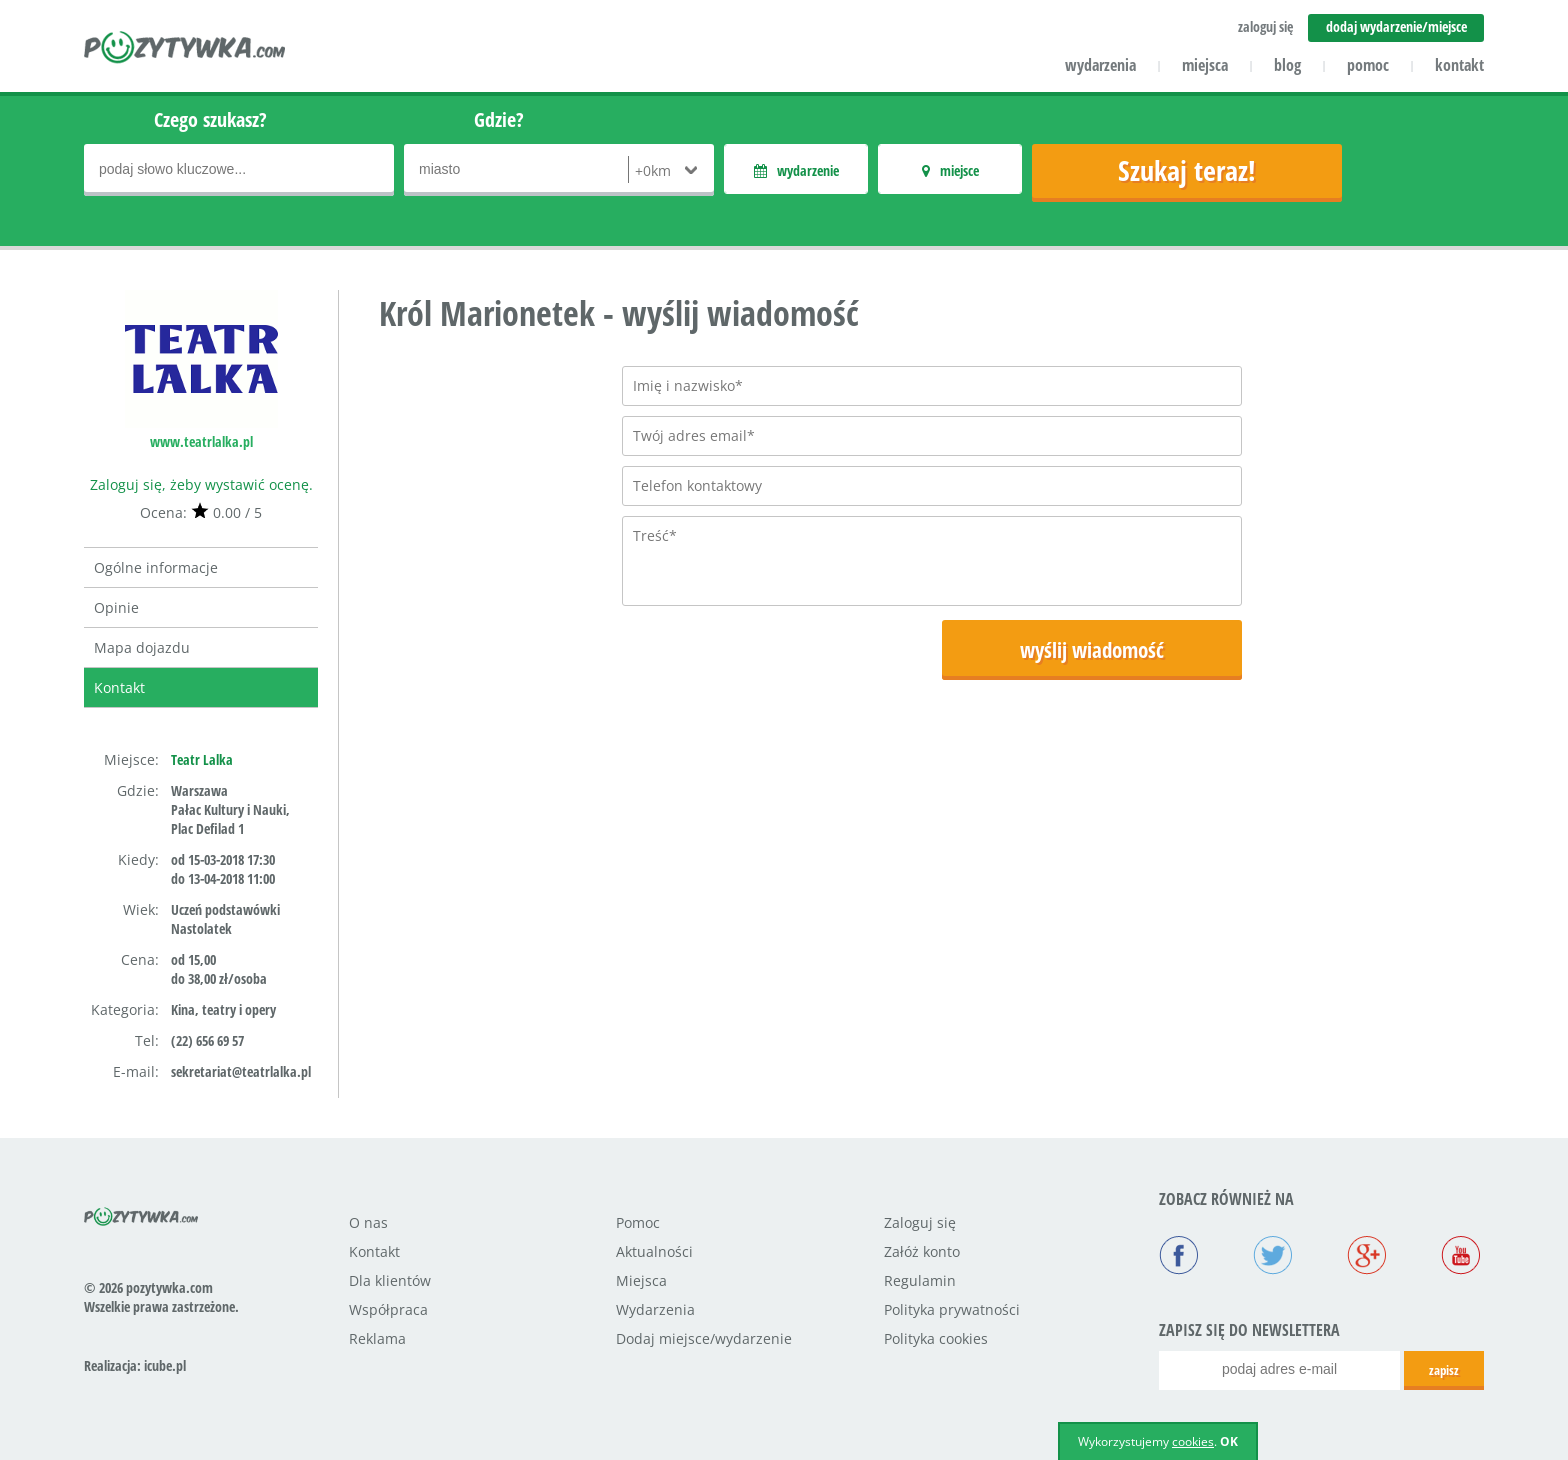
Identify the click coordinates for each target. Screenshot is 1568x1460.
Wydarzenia (655, 1309)
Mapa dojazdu (142, 647)
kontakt (1459, 65)
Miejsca (641, 1280)
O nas (368, 1222)
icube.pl (165, 1365)
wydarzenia (1100, 65)
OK (1229, 1441)
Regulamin (920, 1280)
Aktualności (654, 1251)
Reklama (377, 1338)
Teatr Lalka (202, 759)
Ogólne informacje (156, 567)
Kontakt (119, 687)
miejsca (1205, 65)
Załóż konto (922, 1251)
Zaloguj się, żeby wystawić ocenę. (201, 484)
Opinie (116, 607)
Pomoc (638, 1222)
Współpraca (388, 1309)
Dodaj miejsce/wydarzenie (704, 1338)
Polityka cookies (936, 1338)
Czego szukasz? (210, 119)
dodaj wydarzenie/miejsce (1396, 26)
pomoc (1368, 65)
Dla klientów (390, 1280)
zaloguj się (1265, 26)
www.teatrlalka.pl (201, 441)
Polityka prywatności (952, 1309)
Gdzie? (499, 119)
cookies (1193, 1441)
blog (1287, 65)
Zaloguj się (920, 1222)
